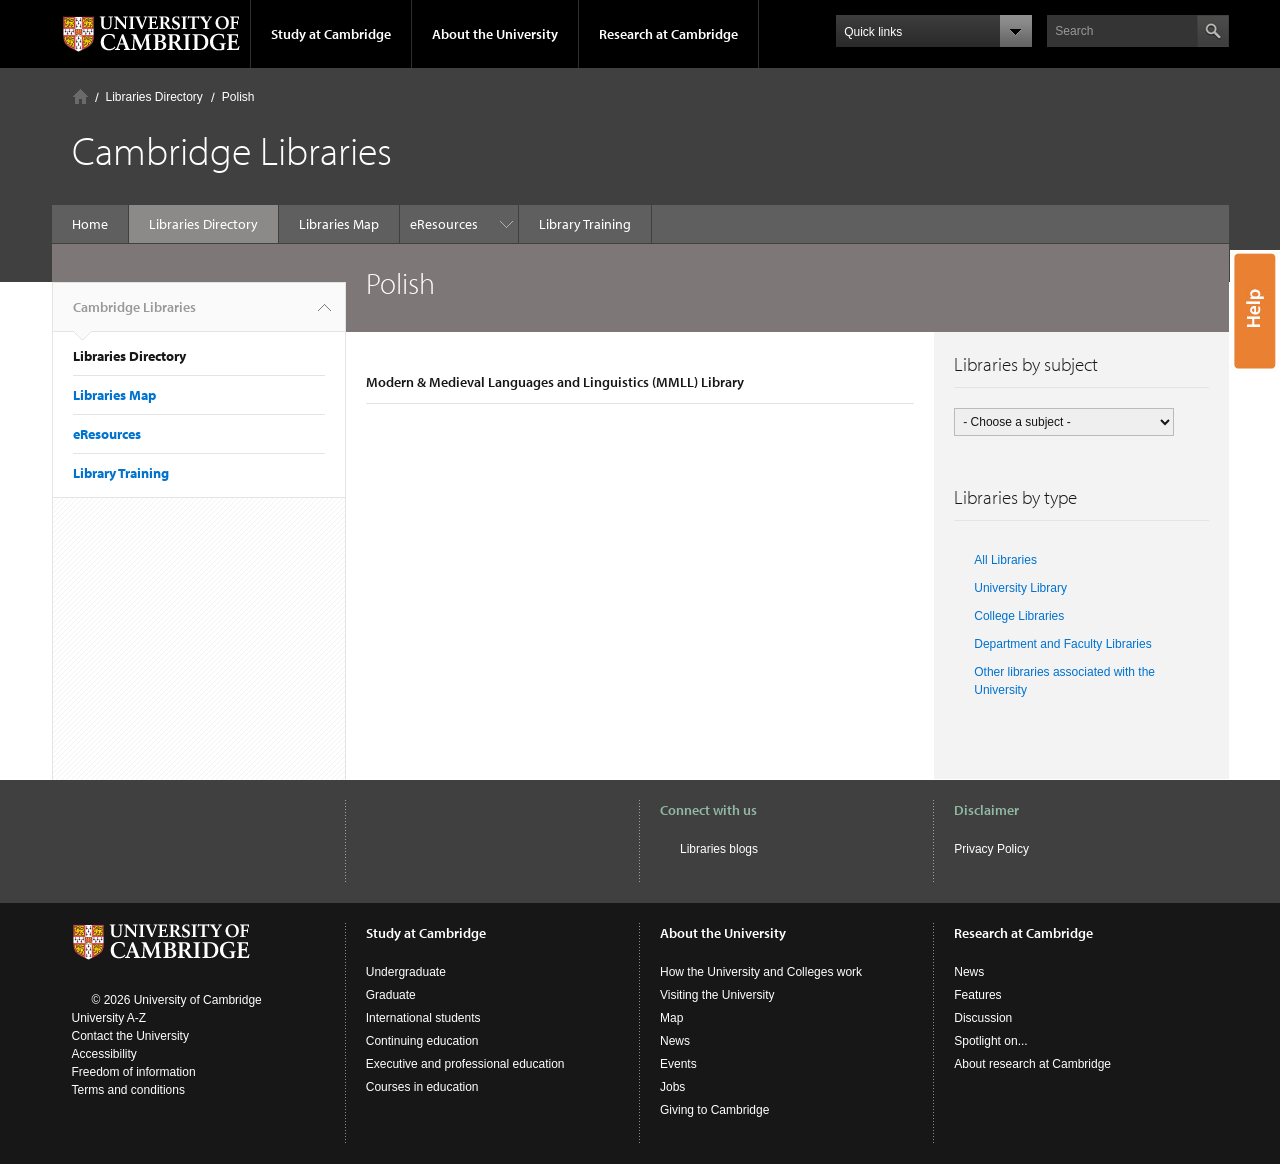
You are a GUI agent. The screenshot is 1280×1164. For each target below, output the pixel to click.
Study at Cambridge (331, 34)
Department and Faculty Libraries (1062, 644)
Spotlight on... (990, 1041)
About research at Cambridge (1032, 1064)
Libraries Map (339, 224)
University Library (1020, 588)
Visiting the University (717, 995)
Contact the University (130, 1036)
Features (977, 995)
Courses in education (422, 1087)
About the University (495, 34)
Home (80, 96)
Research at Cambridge (668, 34)
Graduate (391, 995)
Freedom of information (134, 1072)
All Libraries (1005, 560)
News (675, 1041)
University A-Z (109, 1018)
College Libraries (1019, 616)
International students (423, 1018)
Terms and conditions (128, 1090)
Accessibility (104, 1054)
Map (671, 1018)
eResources (107, 434)
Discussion (983, 1018)
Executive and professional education (465, 1064)
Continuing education (422, 1041)
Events (678, 1064)
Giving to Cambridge (714, 1110)
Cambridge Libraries (134, 315)
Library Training (466, 224)
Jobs (672, 1087)
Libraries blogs (719, 849)
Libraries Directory (154, 97)
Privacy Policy (991, 849)
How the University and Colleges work (761, 972)
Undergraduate (406, 972)
